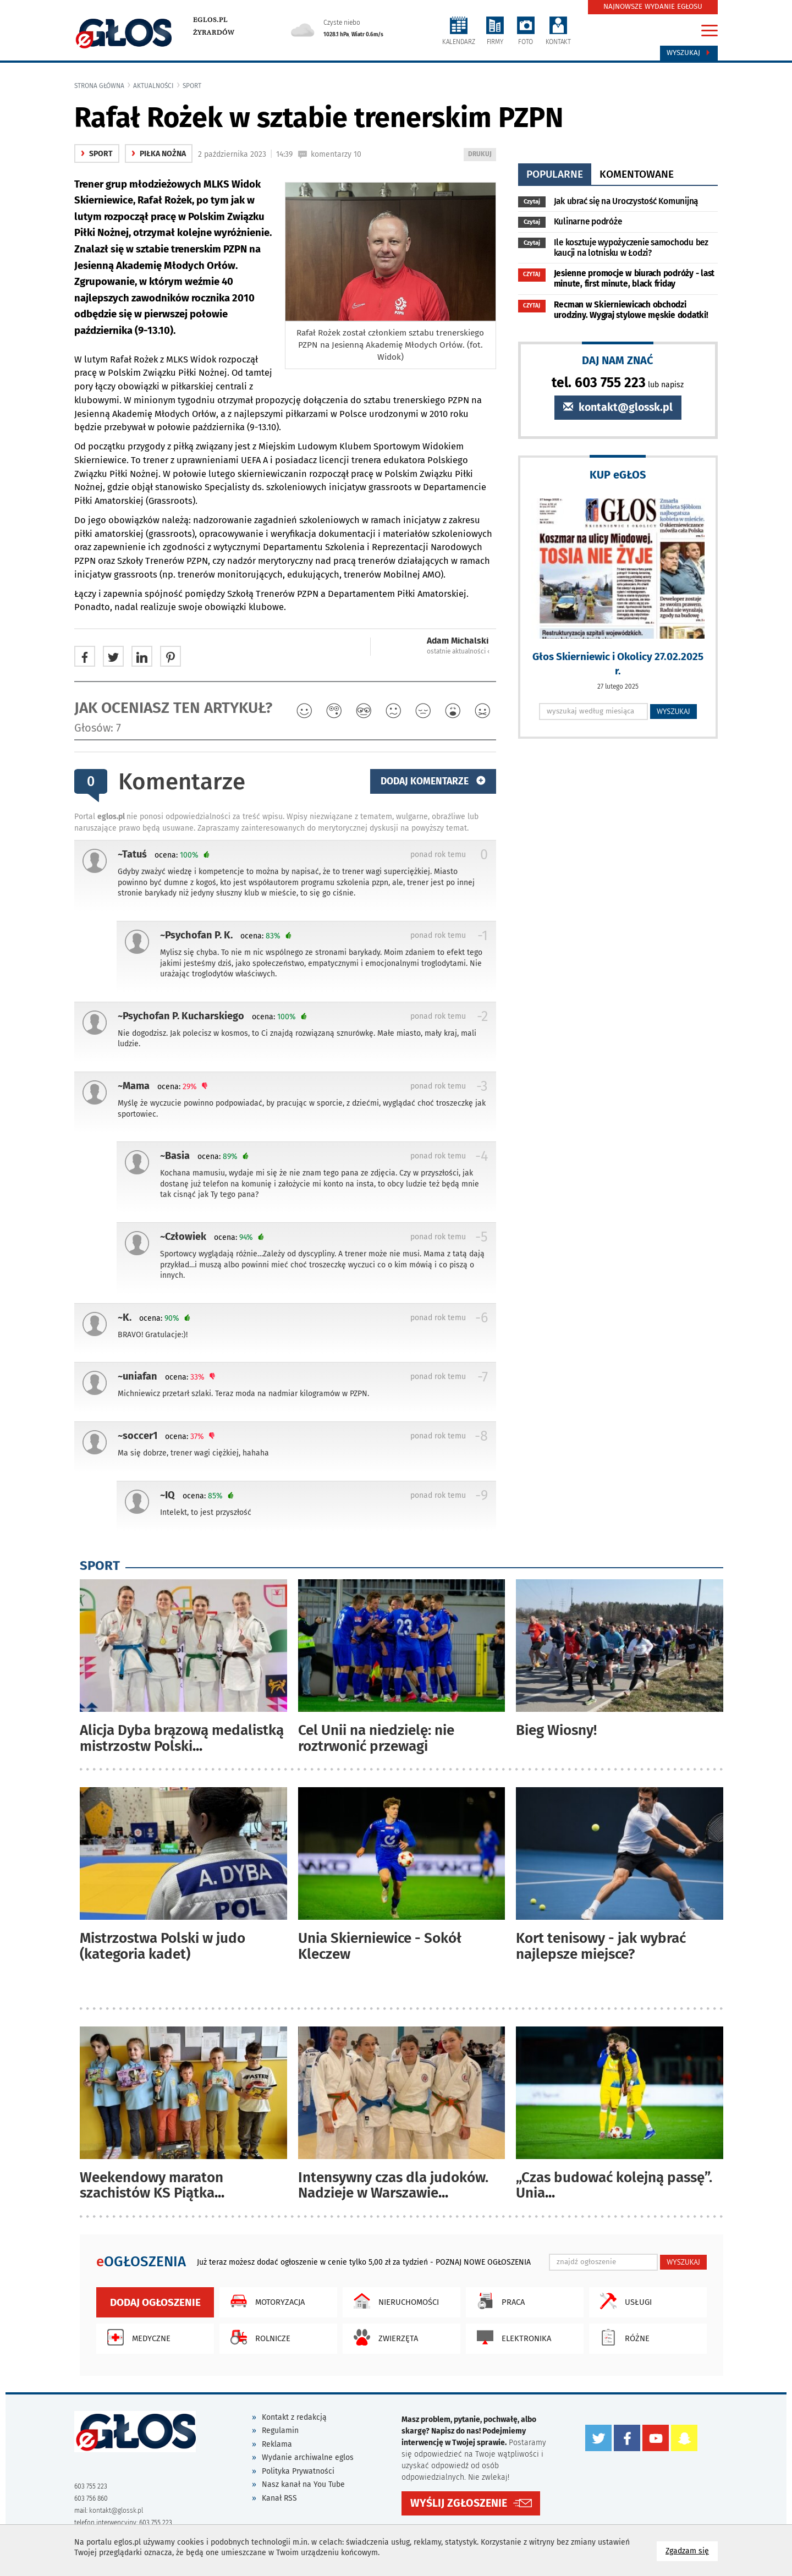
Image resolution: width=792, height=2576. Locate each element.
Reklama (277, 2444)
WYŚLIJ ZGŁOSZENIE (458, 2503)
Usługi (623, 2301)
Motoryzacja (265, 2301)
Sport (192, 86)
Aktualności (153, 86)
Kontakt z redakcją (294, 2417)
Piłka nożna (158, 153)
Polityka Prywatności (298, 2471)
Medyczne (136, 2337)
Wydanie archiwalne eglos (308, 2457)
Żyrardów (213, 32)
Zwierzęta (383, 2337)
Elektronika (511, 2337)
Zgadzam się (692, 2550)
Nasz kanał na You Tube (303, 2484)
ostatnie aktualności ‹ (458, 651)
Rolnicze (257, 2337)
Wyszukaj (689, 52)
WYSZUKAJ (673, 711)
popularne (554, 174)
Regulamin (280, 2430)
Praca (498, 2301)
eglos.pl (210, 20)
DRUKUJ (482, 155)
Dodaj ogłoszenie (155, 2302)
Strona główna (99, 86)
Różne (622, 2337)
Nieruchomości (393, 2301)
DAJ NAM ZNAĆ (617, 360)
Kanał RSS (279, 2498)
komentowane (637, 174)
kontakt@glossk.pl (618, 407)
